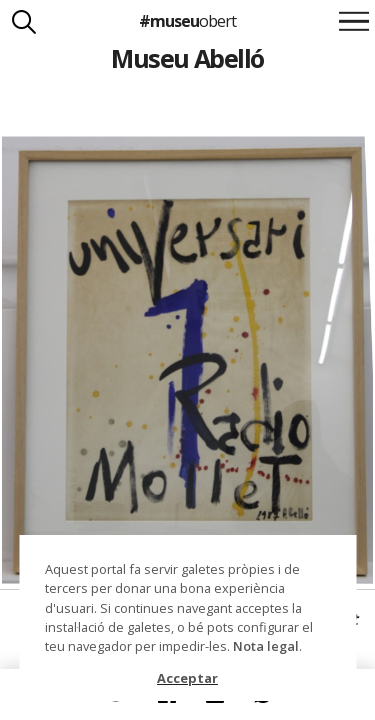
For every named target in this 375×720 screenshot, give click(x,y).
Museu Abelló (187, 58)
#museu (187, 21)
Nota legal (266, 646)
